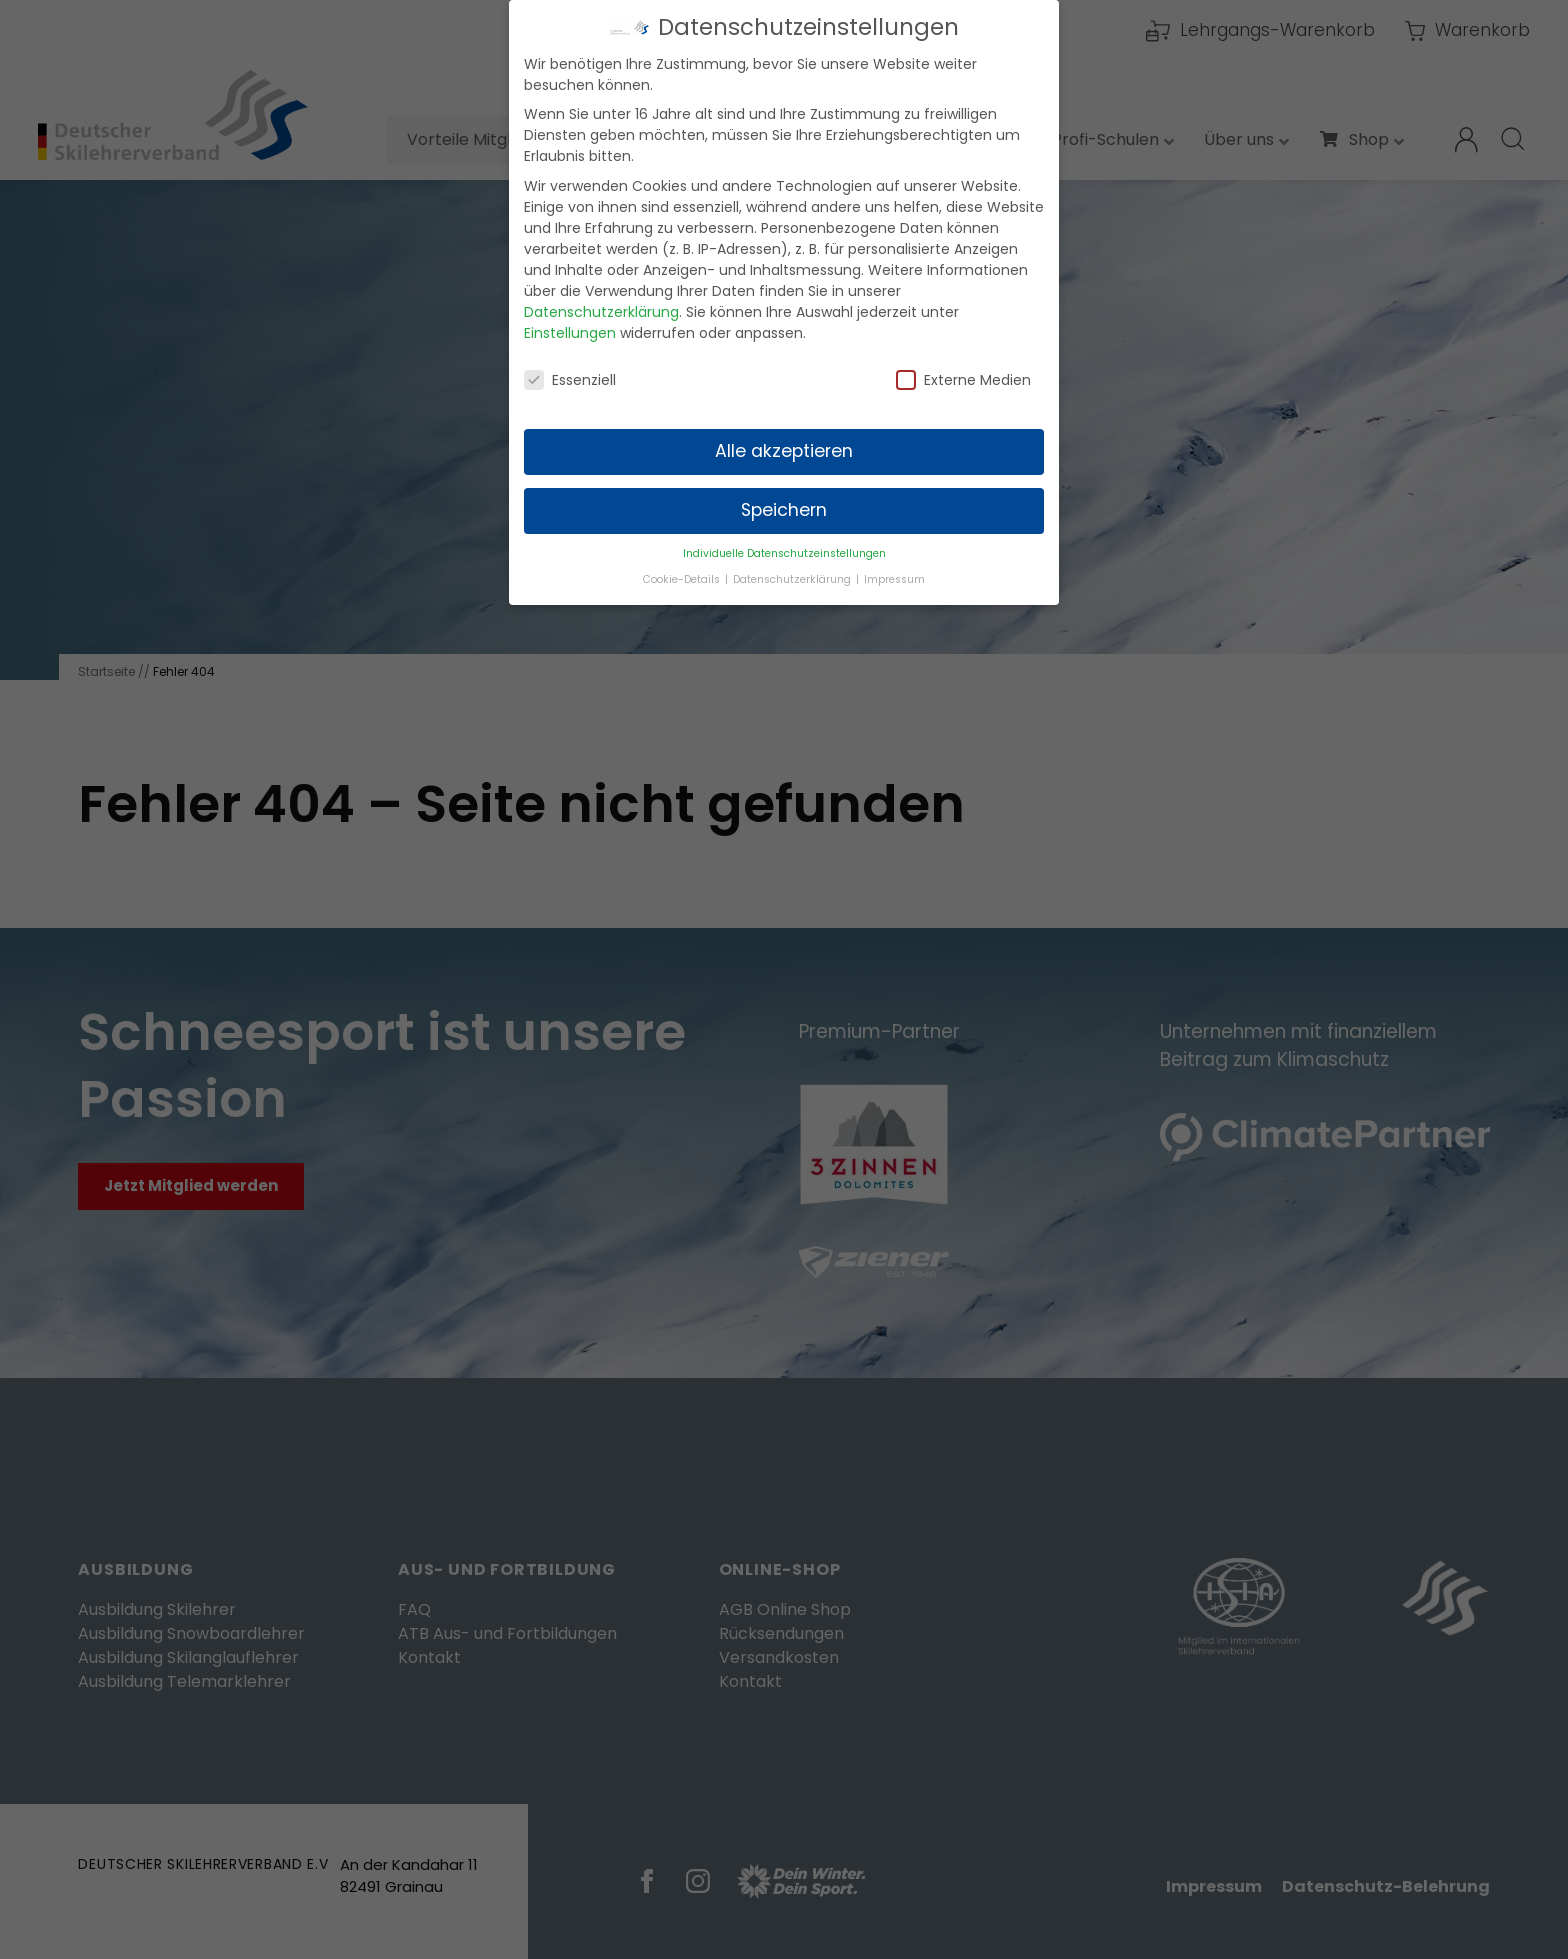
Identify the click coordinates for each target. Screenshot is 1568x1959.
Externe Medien (963, 365)
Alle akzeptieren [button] (784, 437)
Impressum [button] (894, 564)
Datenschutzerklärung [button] (793, 564)
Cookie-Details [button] (683, 564)
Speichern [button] (784, 496)
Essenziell (570, 365)
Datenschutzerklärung (601, 297)
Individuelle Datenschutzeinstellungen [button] (784, 538)
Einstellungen (570, 318)
